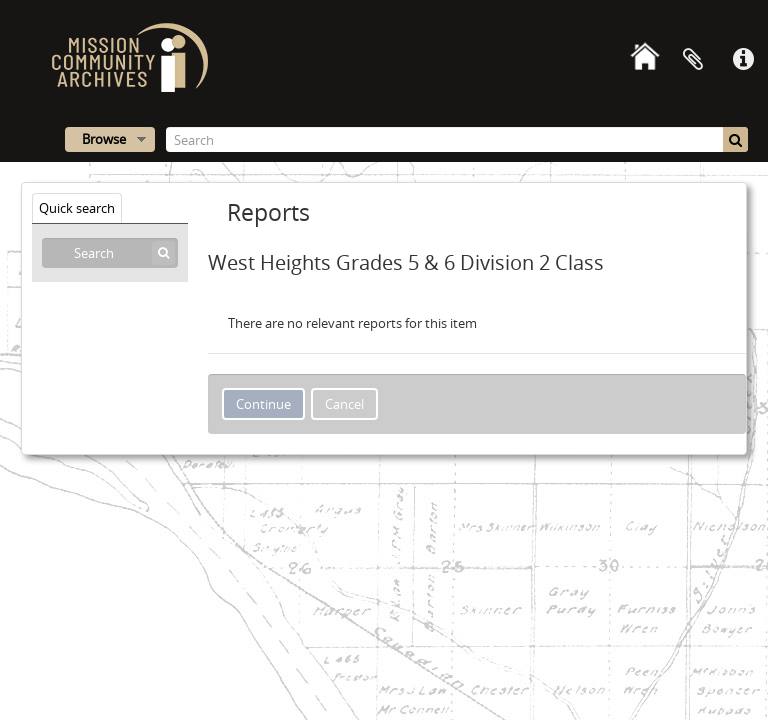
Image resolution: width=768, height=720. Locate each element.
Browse (104, 139)
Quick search (77, 208)
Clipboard (693, 60)
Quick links (743, 60)
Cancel (344, 404)
